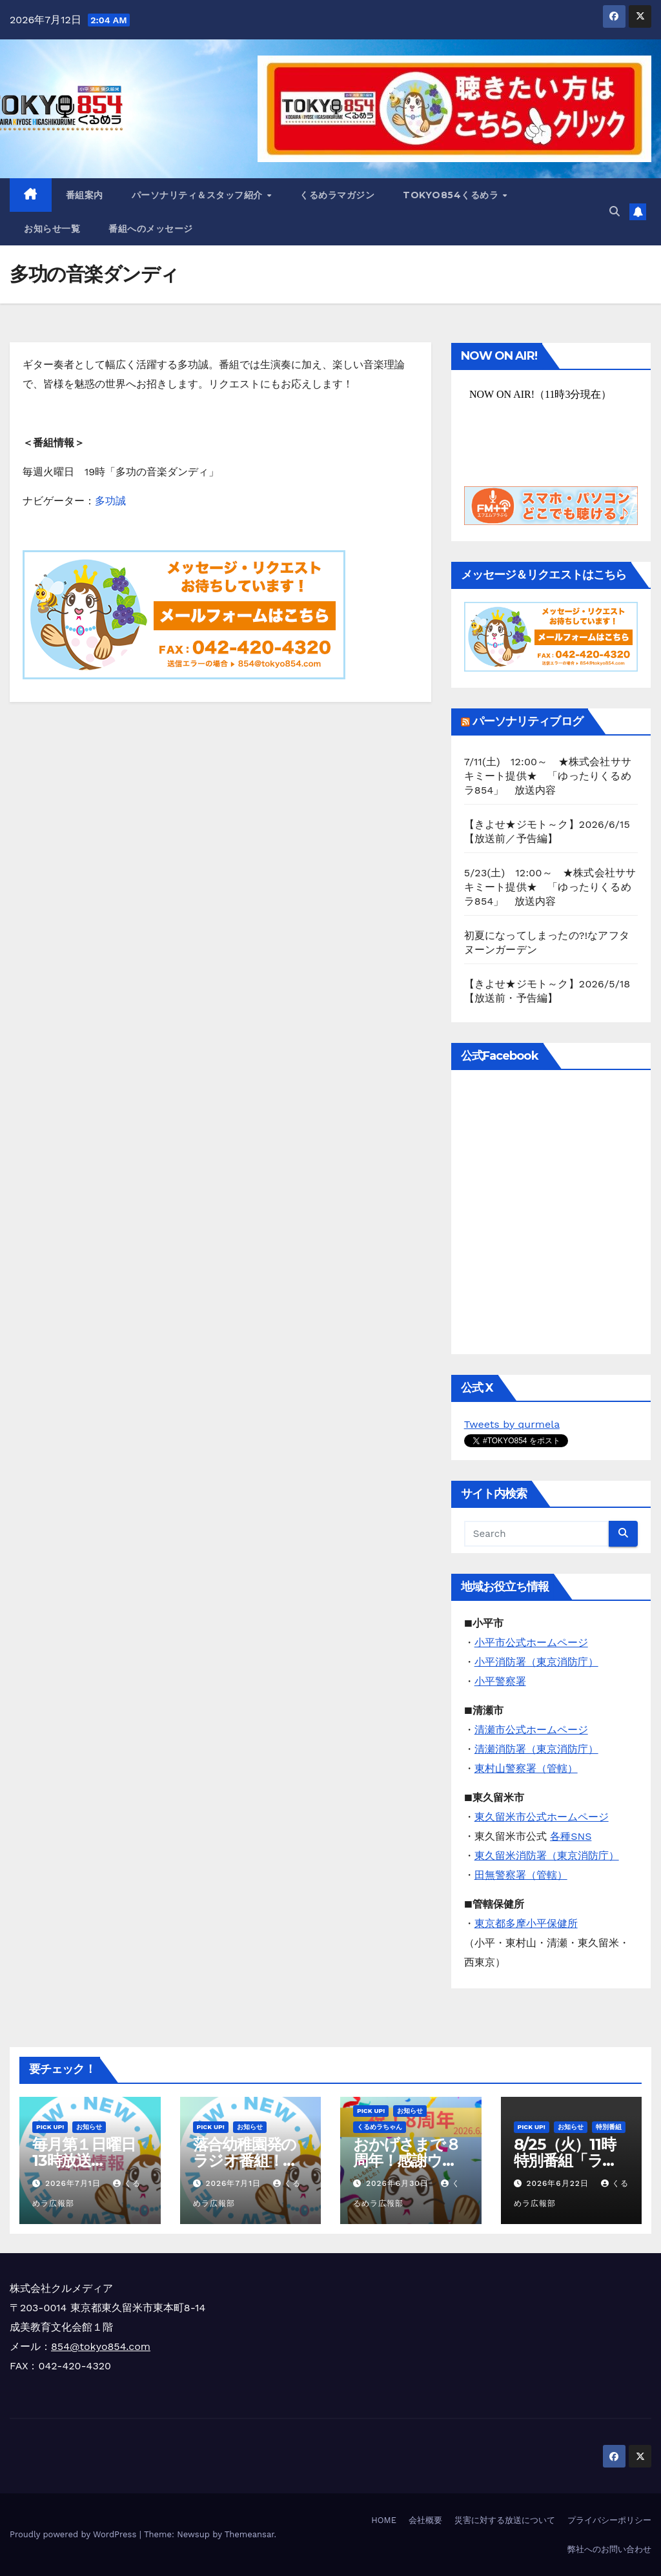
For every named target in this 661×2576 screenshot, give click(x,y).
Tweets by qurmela (512, 1424)
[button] (614, 211)
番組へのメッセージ (150, 228)
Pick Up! (50, 2126)
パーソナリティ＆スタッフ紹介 (199, 195)
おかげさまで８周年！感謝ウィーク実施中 (406, 2160)
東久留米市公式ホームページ (541, 1817)
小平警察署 (500, 1681)
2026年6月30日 (399, 2183)
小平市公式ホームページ (531, 1642)
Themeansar (249, 2534)
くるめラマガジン (337, 195)
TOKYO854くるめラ (452, 195)
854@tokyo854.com (100, 2346)
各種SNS (570, 1836)
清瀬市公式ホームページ (531, 1730)
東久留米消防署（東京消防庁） (546, 1856)
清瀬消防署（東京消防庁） (536, 1749)
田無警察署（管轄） (520, 1875)
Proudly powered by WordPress (74, 2534)
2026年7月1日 (74, 2183)
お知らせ (89, 2126)
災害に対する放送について (504, 2520)
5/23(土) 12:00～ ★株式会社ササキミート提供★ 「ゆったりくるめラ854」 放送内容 (550, 887)
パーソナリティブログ (528, 721)
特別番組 (609, 2126)
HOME (383, 2520)
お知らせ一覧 (52, 228)
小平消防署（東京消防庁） (536, 1662)
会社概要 (425, 2520)
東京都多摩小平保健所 (526, 1923)
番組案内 (84, 195)
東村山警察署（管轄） (526, 1768)
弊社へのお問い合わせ (609, 2549)
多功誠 (110, 501)
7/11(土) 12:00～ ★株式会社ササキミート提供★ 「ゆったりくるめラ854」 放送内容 (547, 776)
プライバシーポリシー (609, 2520)
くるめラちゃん (379, 2126)
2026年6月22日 (558, 2183)
